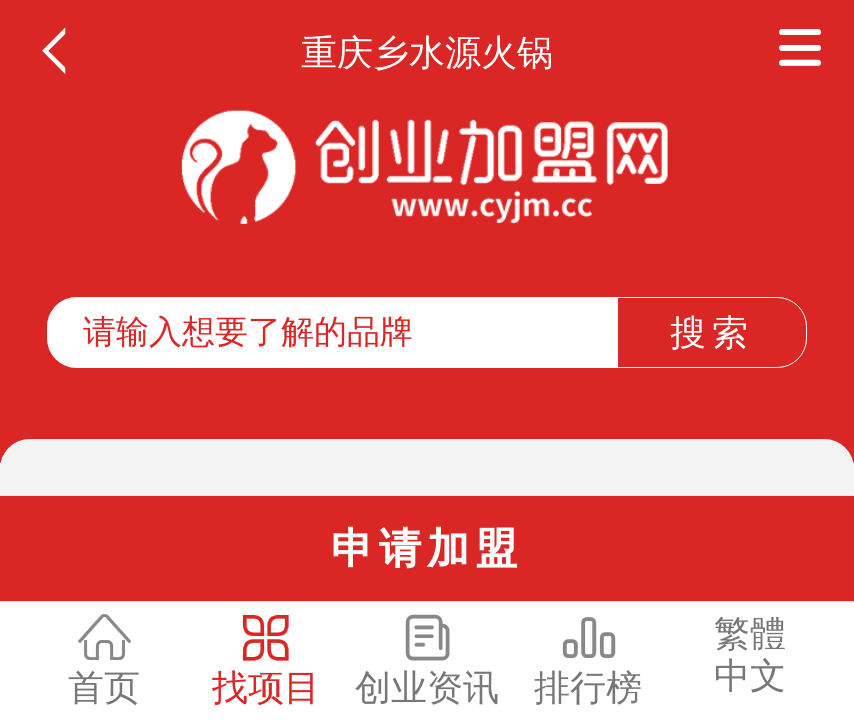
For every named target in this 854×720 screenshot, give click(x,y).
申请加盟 (427, 548)
